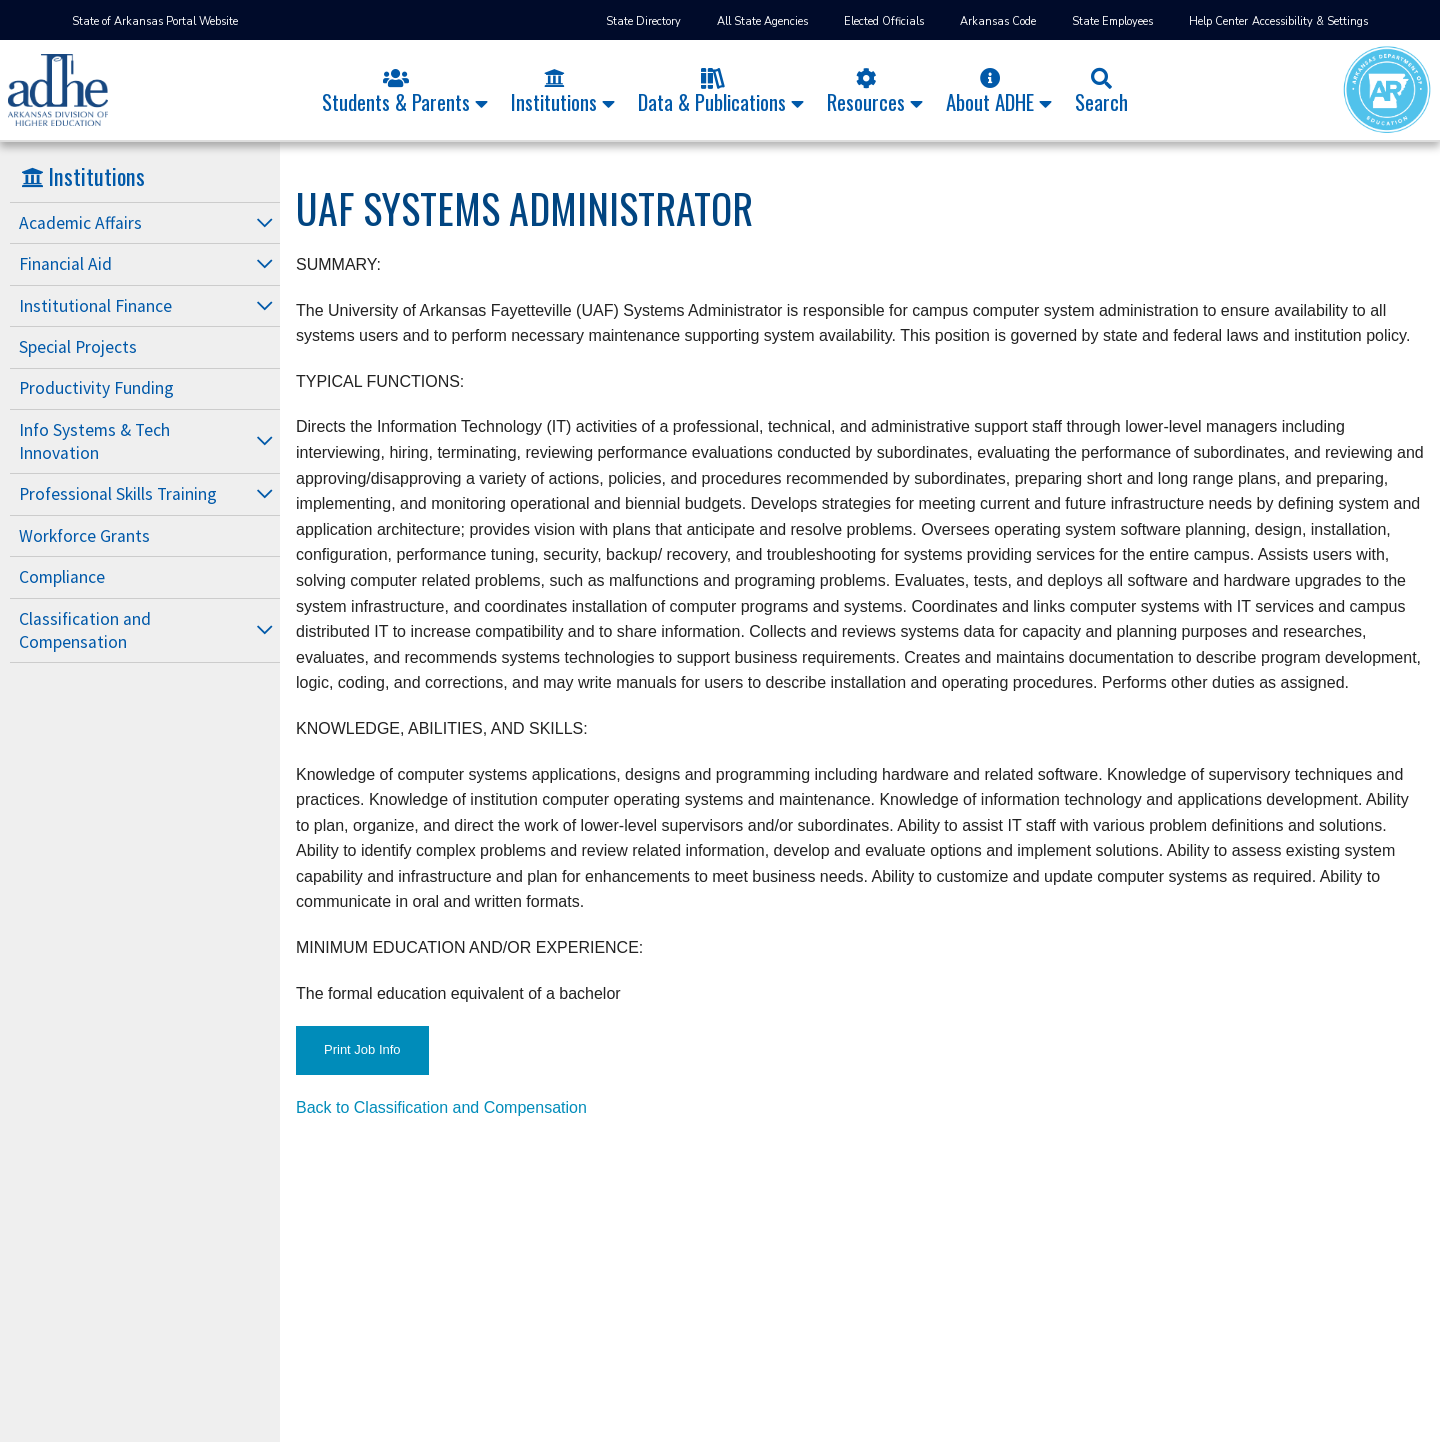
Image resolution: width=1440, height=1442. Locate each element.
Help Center (1218, 21)
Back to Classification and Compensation (441, 1107)
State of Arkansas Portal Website (155, 21)
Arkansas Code (998, 21)
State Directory (643, 21)
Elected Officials (884, 21)
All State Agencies (762, 21)
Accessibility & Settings (1310, 21)
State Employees (1112, 21)
